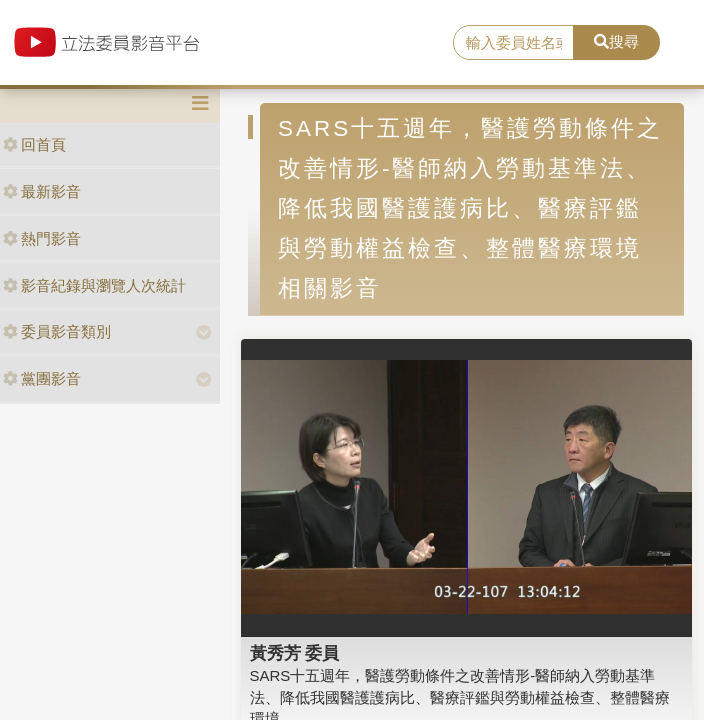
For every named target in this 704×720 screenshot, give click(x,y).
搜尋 (616, 41)
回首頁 (34, 144)
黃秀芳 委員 (295, 653)
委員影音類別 (57, 331)
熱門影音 (42, 238)
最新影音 (42, 191)
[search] (513, 43)
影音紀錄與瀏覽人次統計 (94, 285)
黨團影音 (42, 378)
